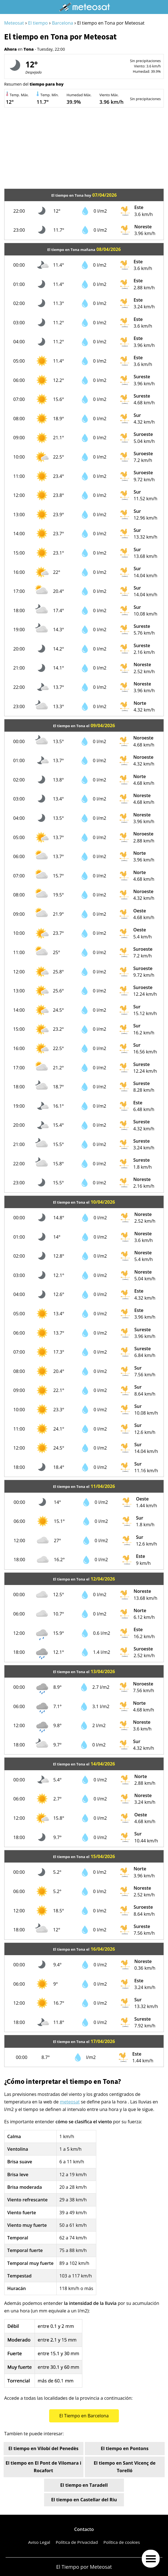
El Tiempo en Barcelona (84, 2416)
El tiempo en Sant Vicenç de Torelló (124, 2467)
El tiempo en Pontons (124, 2448)
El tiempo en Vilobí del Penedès (43, 2448)
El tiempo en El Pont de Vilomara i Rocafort (43, 2467)
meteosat (70, 2102)
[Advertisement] (84, 149)
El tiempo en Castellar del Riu (84, 2500)
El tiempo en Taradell (84, 2485)
